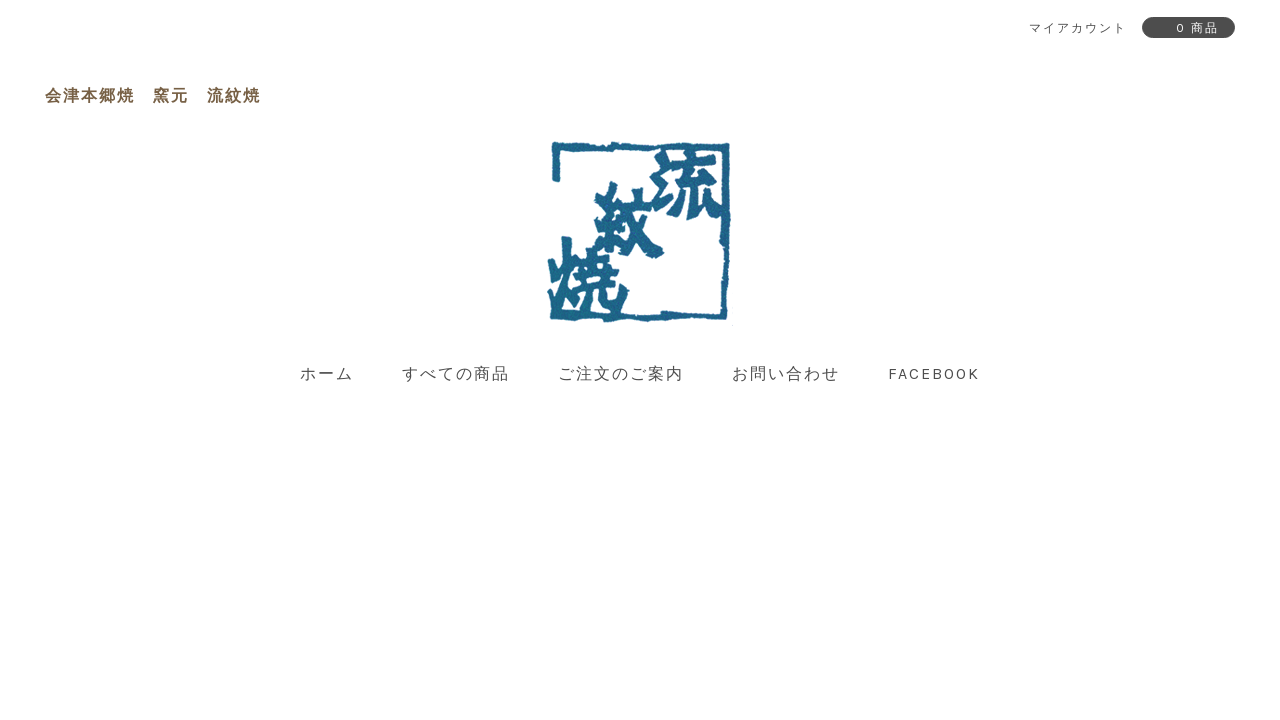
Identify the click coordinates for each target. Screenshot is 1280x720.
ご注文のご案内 (621, 373)
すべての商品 (456, 373)
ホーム (327, 373)
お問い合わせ (786, 373)
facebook (934, 373)
